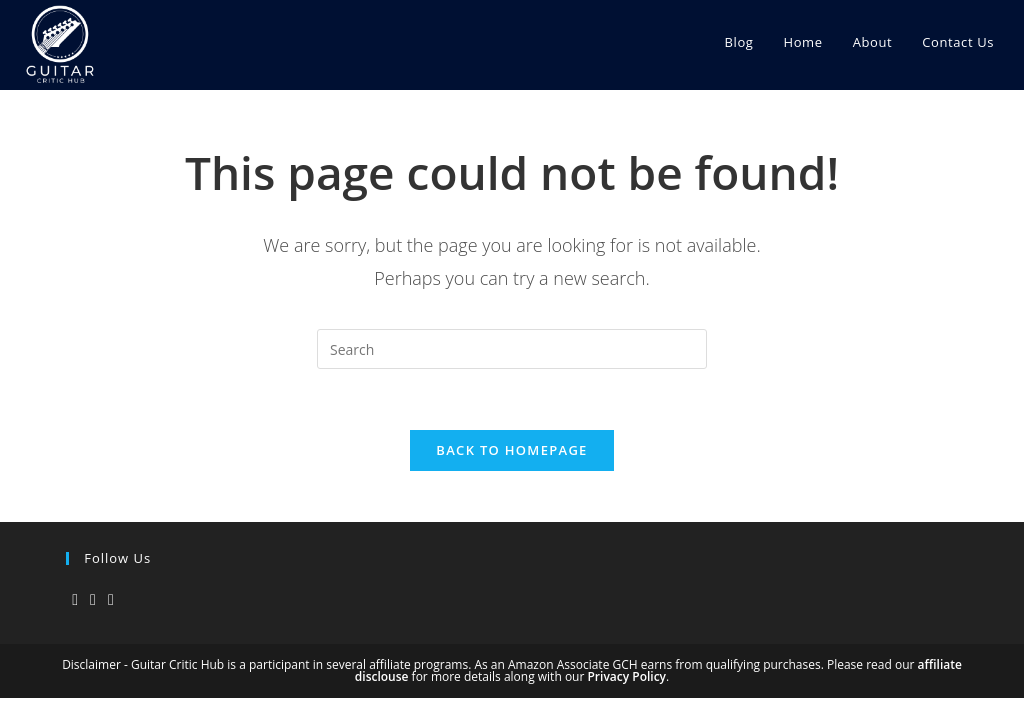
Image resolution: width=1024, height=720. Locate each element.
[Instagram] (93, 599)
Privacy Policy (626, 676)
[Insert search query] (512, 349)
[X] (75, 599)
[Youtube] (111, 599)
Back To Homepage (511, 450)
